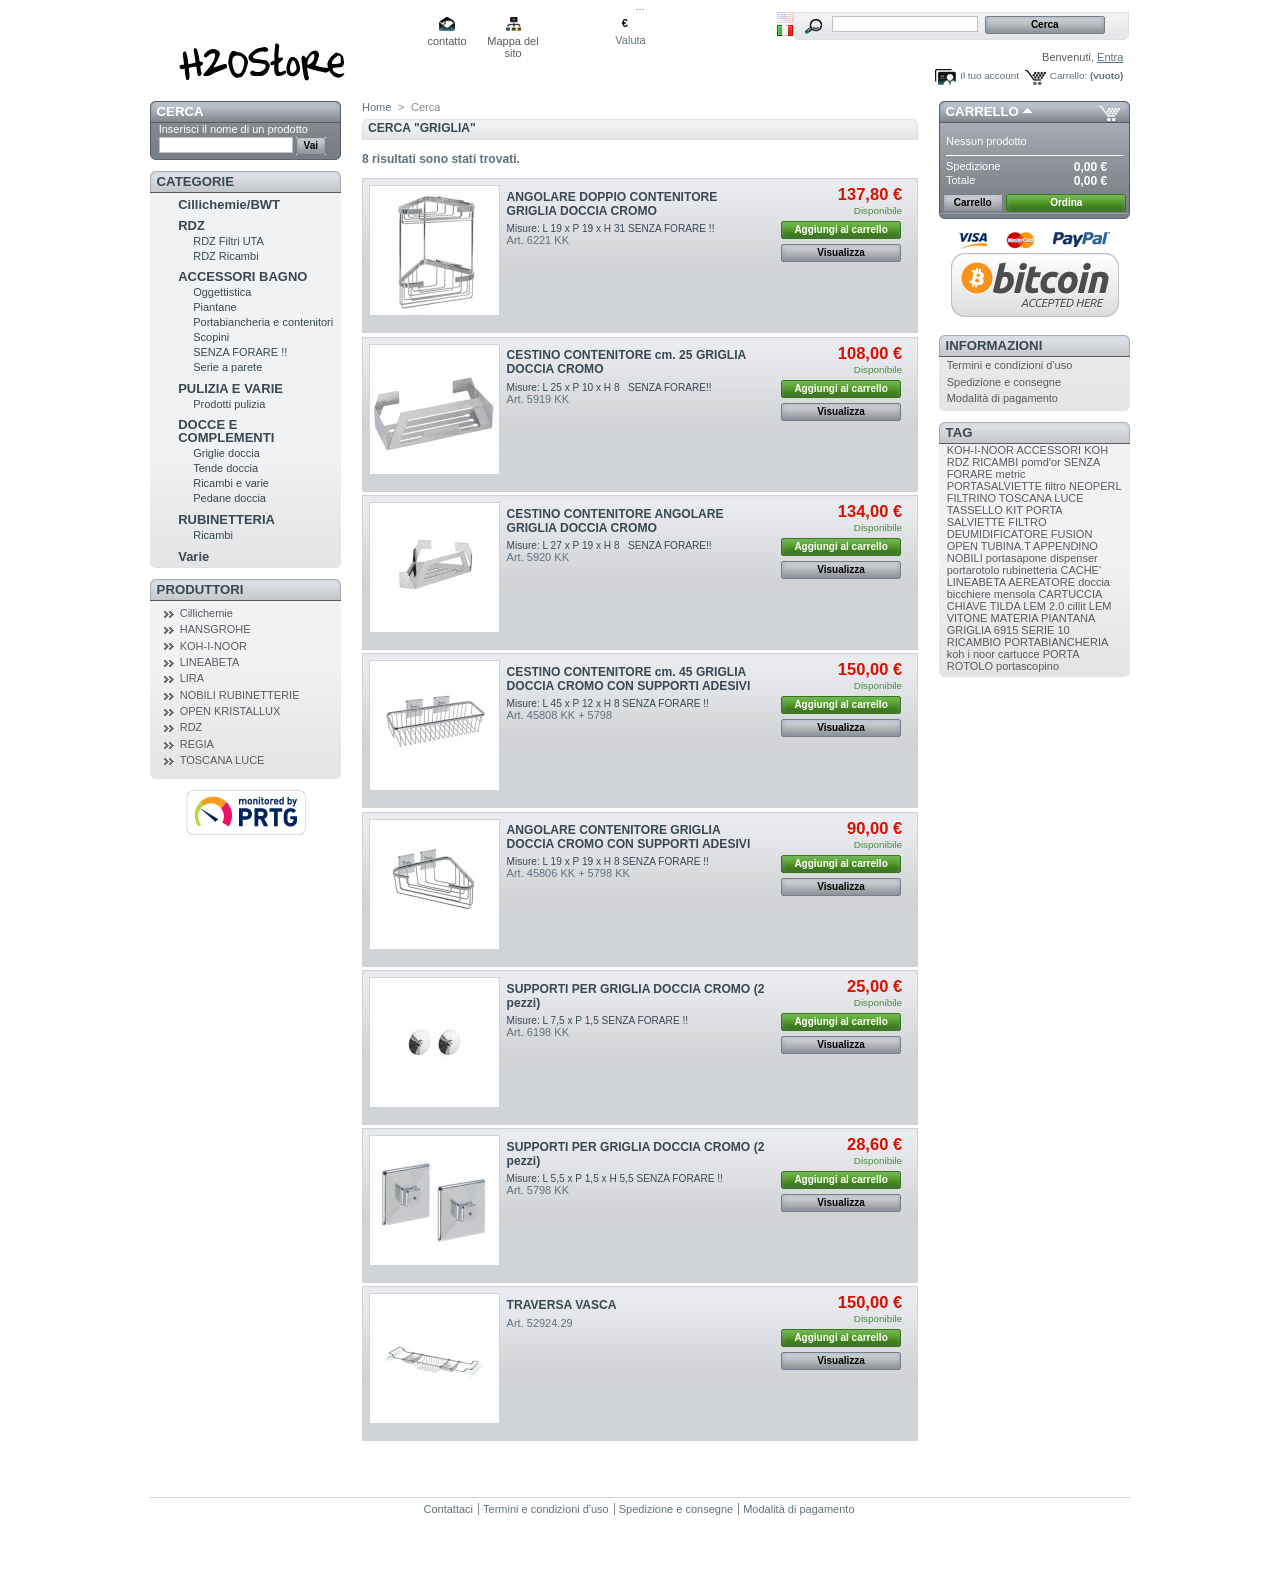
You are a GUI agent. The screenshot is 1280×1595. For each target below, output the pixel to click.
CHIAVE (967, 606)
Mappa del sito (512, 42)
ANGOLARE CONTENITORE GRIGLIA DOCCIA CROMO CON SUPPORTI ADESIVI (629, 837)
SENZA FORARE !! (240, 352)
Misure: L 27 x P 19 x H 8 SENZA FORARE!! (609, 545)
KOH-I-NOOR (213, 646)
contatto (446, 41)
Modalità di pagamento (1002, 398)
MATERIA (1014, 618)
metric (1011, 474)
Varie (193, 556)
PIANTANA (1068, 618)
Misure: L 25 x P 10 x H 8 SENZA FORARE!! (609, 387)
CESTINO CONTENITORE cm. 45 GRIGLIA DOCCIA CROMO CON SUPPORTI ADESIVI (629, 679)
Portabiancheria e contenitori (263, 322)
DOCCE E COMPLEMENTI (226, 431)
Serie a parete (227, 367)
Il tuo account (989, 75)
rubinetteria (1029, 570)
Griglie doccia (226, 453)
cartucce (1019, 654)
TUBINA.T (1006, 546)
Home (376, 107)
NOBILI (965, 558)
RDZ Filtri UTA (228, 241)
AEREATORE (1041, 582)
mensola (1015, 594)
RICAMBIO (974, 642)
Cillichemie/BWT (229, 204)
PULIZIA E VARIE (230, 388)
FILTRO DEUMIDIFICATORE (997, 528)
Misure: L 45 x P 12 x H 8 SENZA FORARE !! (608, 703)
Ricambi (213, 535)
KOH (1096, 450)
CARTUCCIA (1069, 594)
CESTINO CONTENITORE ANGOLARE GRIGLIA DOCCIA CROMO (615, 521)
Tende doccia (225, 468)
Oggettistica (222, 292)
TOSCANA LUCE (222, 760)
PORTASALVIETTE (994, 486)
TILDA (1005, 606)
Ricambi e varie (231, 483)
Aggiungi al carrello (840, 229)
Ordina (1066, 202)
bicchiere (969, 594)
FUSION (1072, 534)
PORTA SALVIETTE (1004, 516)
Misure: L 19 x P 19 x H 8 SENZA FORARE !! (608, 861)
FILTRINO (971, 498)
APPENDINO (1065, 546)
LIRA (192, 678)
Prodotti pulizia (229, 404)
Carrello (982, 111)
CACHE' (1080, 570)
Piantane (214, 307)
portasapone (1016, 558)
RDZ (191, 225)
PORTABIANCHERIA (1056, 642)
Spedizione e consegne (1004, 382)
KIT (1014, 510)
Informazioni (994, 345)
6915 (1006, 630)
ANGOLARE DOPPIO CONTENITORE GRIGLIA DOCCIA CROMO (612, 204)
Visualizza (841, 252)
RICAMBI (995, 462)
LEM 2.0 (1043, 606)
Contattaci (449, 1509)
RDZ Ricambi (225, 256)
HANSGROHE (215, 629)
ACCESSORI (1048, 450)
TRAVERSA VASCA (562, 1305)
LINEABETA (210, 662)
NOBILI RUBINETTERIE (240, 695)
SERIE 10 (1045, 630)
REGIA (197, 744)
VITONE (967, 618)
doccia (1094, 582)
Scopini (211, 337)
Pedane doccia (229, 498)
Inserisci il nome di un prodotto (233, 129)
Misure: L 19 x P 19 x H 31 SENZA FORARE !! (611, 228)
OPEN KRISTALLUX (230, 711)
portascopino (1027, 666)
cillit (1076, 606)
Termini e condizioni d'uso (1010, 365)
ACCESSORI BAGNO (242, 276)
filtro (1055, 486)
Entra (1110, 57)
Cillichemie (206, 613)
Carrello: (1068, 75)
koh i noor (971, 654)
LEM (1100, 606)
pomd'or (1040, 462)
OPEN (962, 546)
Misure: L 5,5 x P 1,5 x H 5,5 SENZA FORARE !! (615, 1178)
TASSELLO (975, 510)
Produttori (200, 589)
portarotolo (973, 570)
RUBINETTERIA (226, 519)
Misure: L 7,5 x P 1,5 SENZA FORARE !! (597, 1020)
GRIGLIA (969, 630)
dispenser (1074, 558)
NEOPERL (1095, 486)
